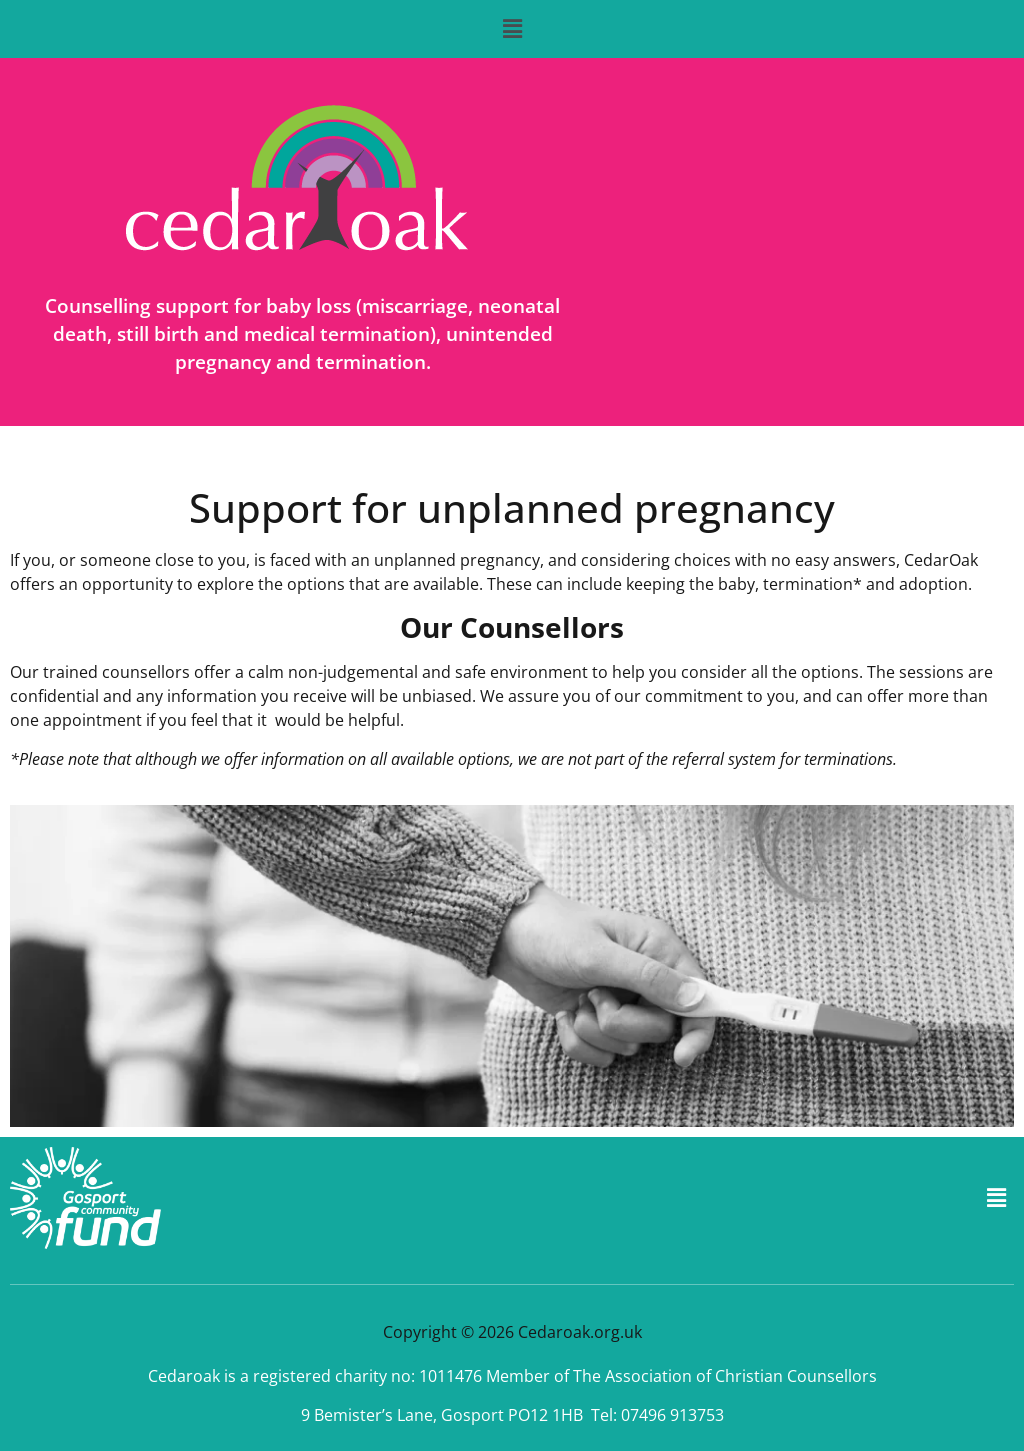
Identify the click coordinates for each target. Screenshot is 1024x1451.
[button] (512, 29)
